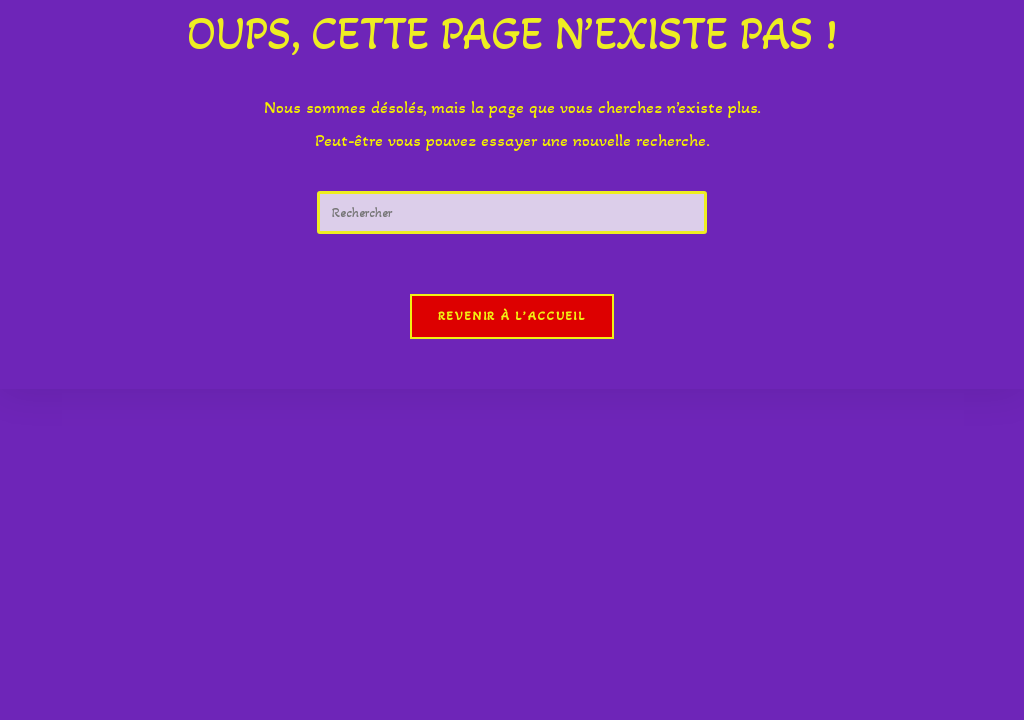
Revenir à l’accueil (512, 316)
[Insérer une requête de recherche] (512, 212)
